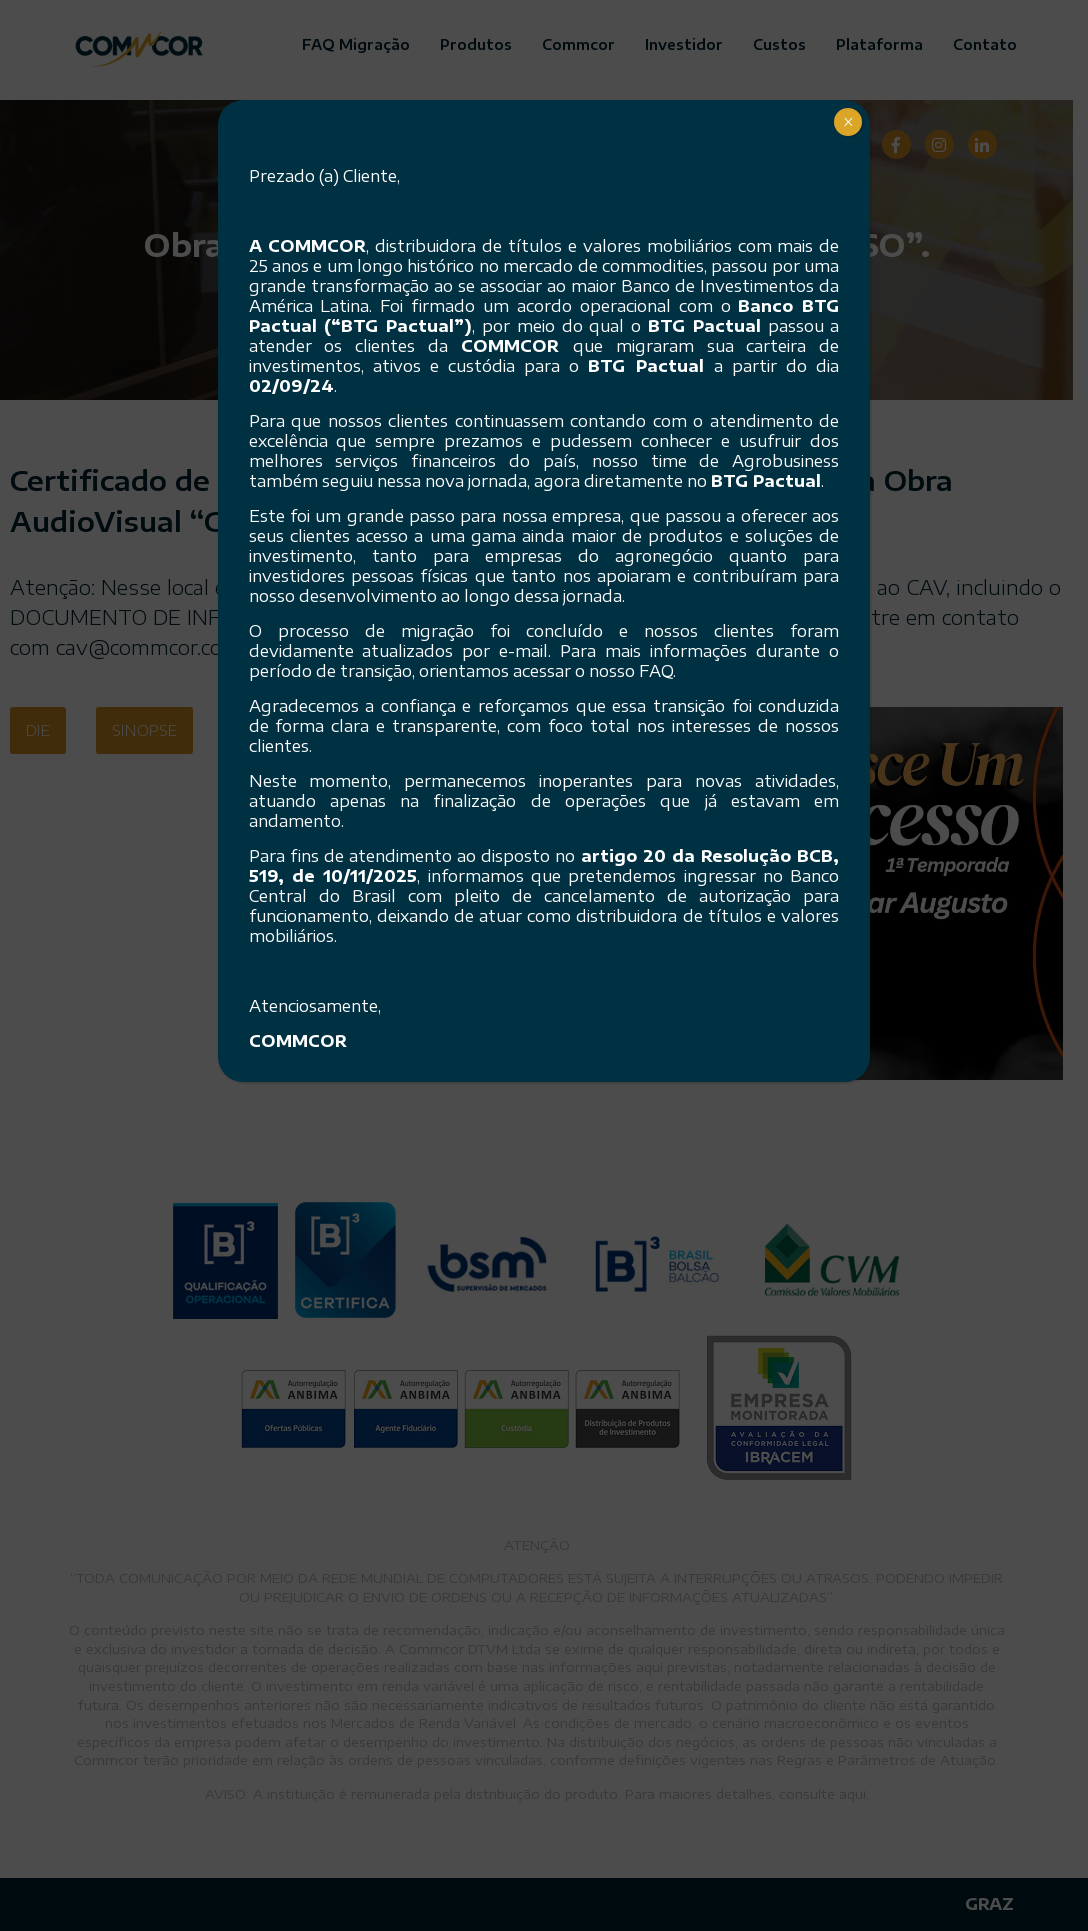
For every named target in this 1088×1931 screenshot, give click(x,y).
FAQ (656, 671)
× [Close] (848, 122)
